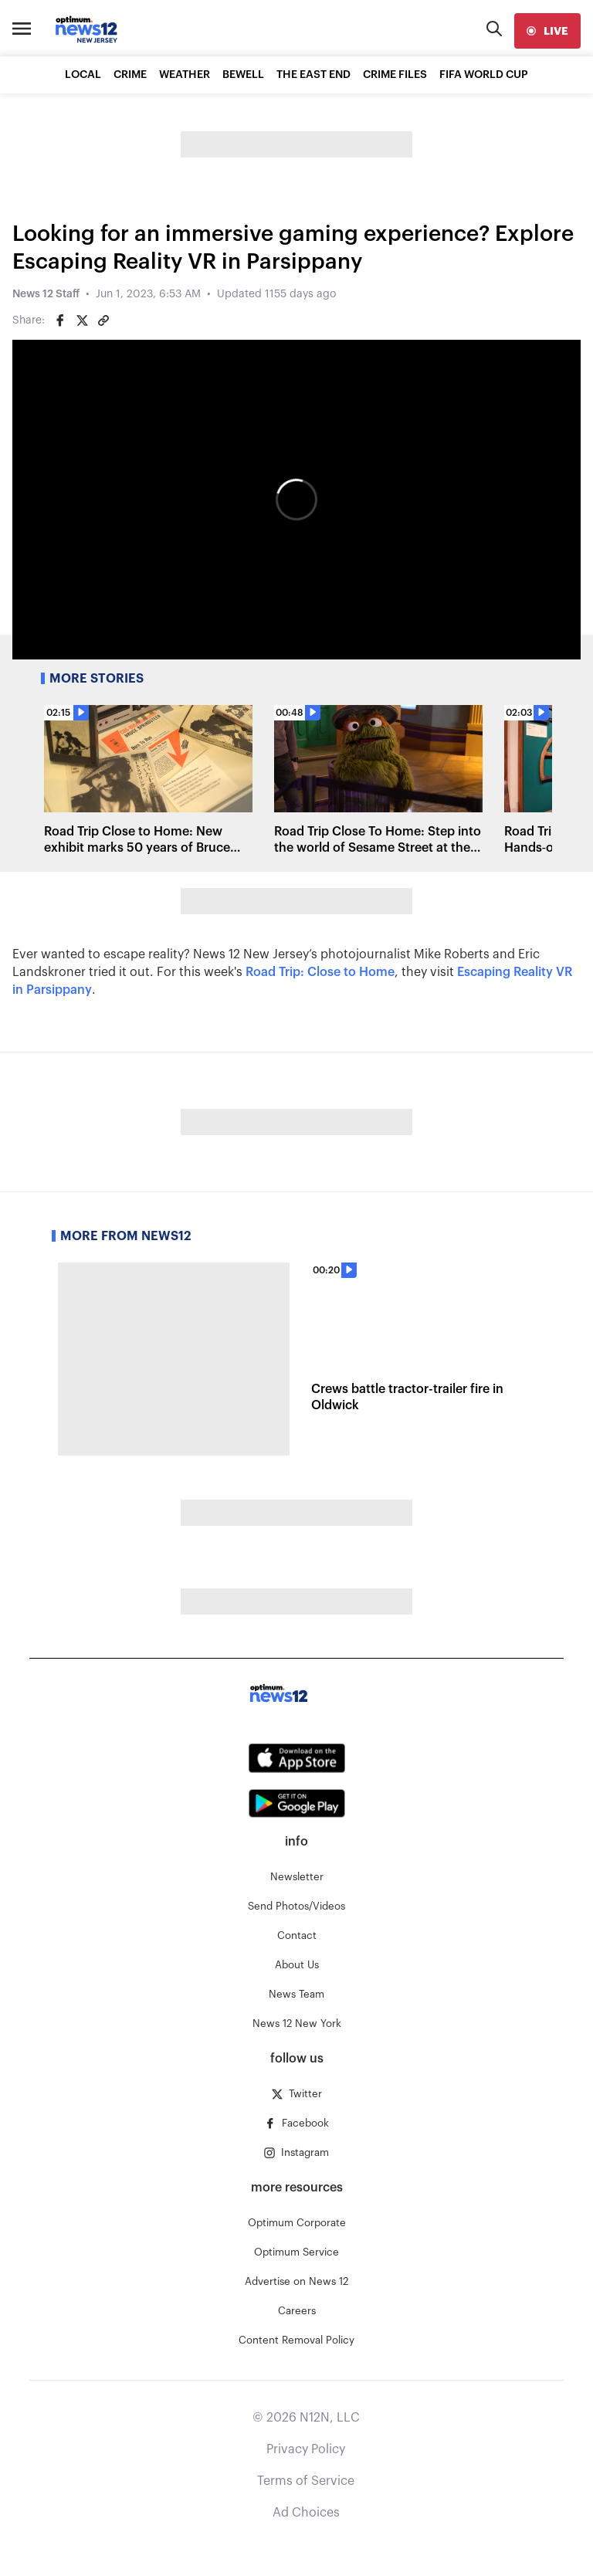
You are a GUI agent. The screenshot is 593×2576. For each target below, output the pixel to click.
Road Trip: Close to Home (320, 972)
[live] (547, 31)
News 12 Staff (46, 294)
